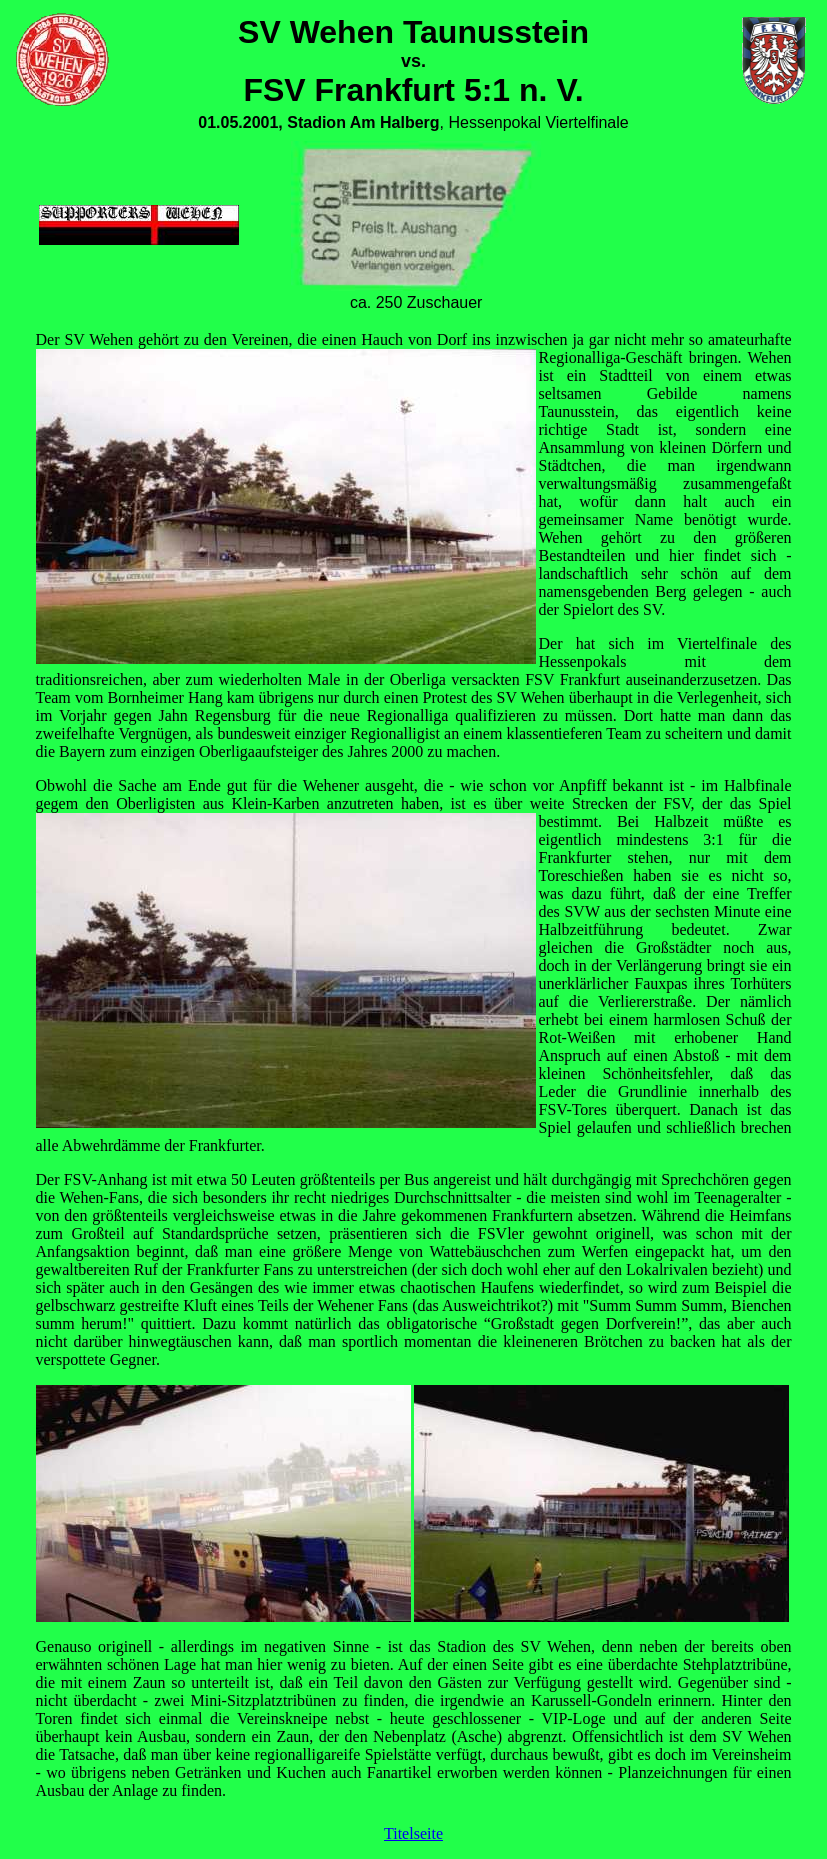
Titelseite (413, 1833)
